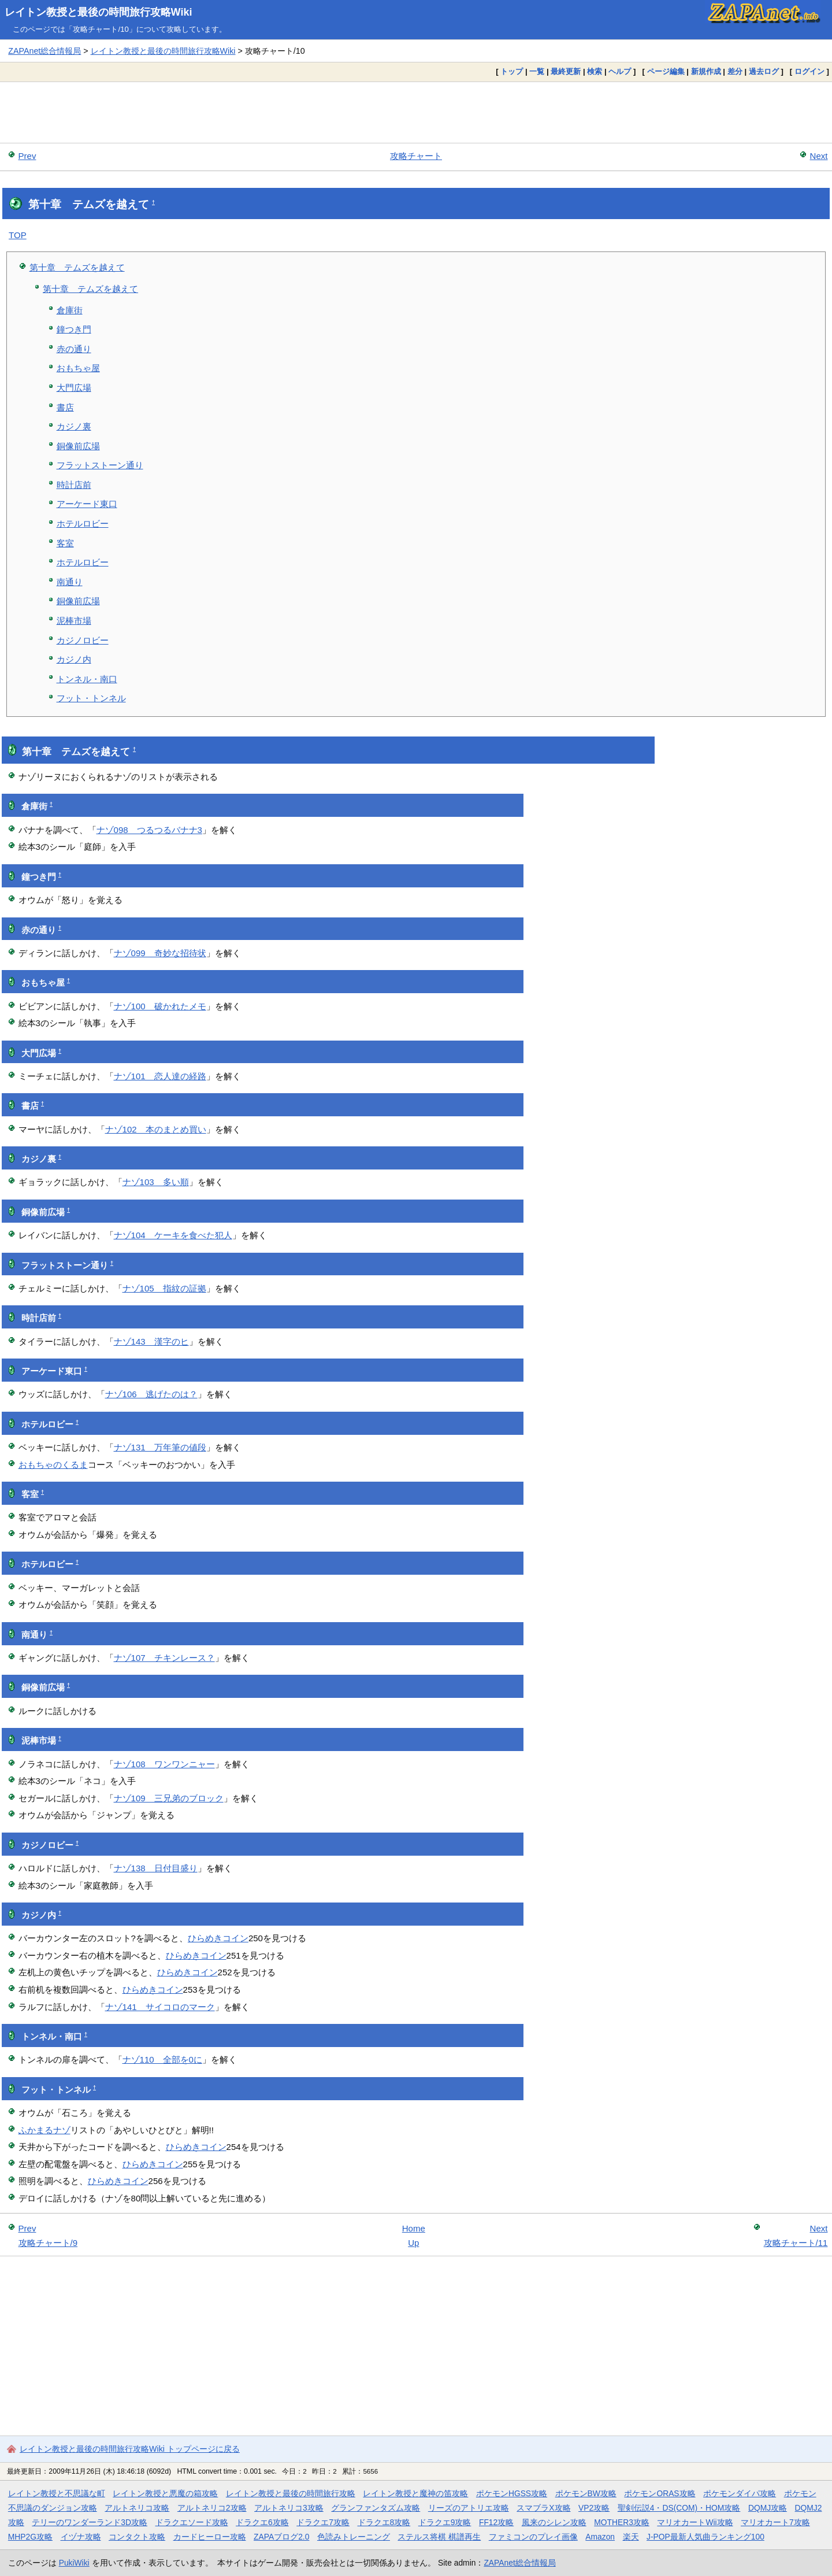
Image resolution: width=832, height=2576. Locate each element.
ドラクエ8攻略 (384, 2522)
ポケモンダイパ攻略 (739, 2493)
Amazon (600, 2536)
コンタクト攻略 (137, 2536)
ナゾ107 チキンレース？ (164, 1658)
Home (413, 2228)
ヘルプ (619, 71)
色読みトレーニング (353, 2536)
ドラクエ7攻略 (323, 2522)
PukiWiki (74, 2562)
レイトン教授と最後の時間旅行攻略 (290, 2493)
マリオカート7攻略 (775, 2522)
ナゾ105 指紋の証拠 (164, 1288)
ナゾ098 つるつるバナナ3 (149, 830)
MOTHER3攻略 (621, 2522)
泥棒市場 (74, 621)
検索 (594, 71)
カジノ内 (74, 659)
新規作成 (706, 71)
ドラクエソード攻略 (191, 2522)
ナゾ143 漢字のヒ (151, 1341)
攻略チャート (416, 156)
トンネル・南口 (87, 679)
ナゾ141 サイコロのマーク (160, 2007)
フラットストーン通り (100, 465)
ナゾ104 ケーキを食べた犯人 (173, 1235)
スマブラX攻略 (543, 2507)
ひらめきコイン (218, 1938)
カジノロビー (83, 640)
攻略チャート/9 (48, 2243)
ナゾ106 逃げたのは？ (151, 1394)
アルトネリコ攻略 (137, 2507)
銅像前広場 (78, 446)
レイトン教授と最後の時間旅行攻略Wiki (98, 12)
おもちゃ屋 (78, 368)
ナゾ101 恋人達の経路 (160, 1076)
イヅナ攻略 (81, 2536)
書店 (65, 407)
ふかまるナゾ (44, 2130)
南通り (70, 582)
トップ (511, 71)
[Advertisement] (416, 112)
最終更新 (566, 71)
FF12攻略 (496, 2522)
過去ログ (764, 71)
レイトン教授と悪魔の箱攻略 (165, 2493)
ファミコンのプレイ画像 (533, 2536)
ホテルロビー (83, 523)
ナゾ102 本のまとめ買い (155, 1129)
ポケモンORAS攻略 (659, 2493)
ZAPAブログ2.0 (281, 2536)
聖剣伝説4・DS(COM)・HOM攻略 (679, 2507)
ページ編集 (666, 71)
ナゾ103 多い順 (155, 1182)
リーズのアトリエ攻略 (468, 2507)
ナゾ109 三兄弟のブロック (169, 1798)
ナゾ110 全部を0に (162, 2059)
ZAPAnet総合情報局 (44, 50)
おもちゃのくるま (53, 1465)
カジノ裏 (74, 426)
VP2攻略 (594, 2507)
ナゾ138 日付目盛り (156, 1868)
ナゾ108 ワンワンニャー (164, 1764)
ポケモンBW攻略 (585, 2493)
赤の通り (74, 349)
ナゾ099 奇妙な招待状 (160, 953)
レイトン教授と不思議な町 (56, 2493)
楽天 (631, 2536)
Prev (27, 156)
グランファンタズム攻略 (375, 2507)
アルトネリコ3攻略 (289, 2507)
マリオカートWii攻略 (695, 2522)
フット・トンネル (91, 698)
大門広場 (74, 388)
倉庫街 (70, 310)
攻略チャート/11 (796, 2243)
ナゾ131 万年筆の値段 (160, 1447)
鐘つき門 (74, 329)
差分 (734, 71)
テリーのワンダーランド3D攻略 (89, 2522)
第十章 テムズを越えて (77, 267)
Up (413, 2243)
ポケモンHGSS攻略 (511, 2493)
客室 (65, 543)
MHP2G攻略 (30, 2536)
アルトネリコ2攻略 (212, 2507)
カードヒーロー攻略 (209, 2536)
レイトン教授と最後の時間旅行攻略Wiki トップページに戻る (130, 2448)
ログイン (809, 71)
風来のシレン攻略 (554, 2522)
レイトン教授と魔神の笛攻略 (415, 2493)
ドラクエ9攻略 (444, 2522)
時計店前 (74, 485)
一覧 (536, 71)
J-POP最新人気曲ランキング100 (705, 2536)
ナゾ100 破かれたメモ (160, 1006)
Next (819, 156)
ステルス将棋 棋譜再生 (439, 2536)
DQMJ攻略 (767, 2507)
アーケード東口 (87, 504)
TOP (18, 235)
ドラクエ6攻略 (262, 2522)
